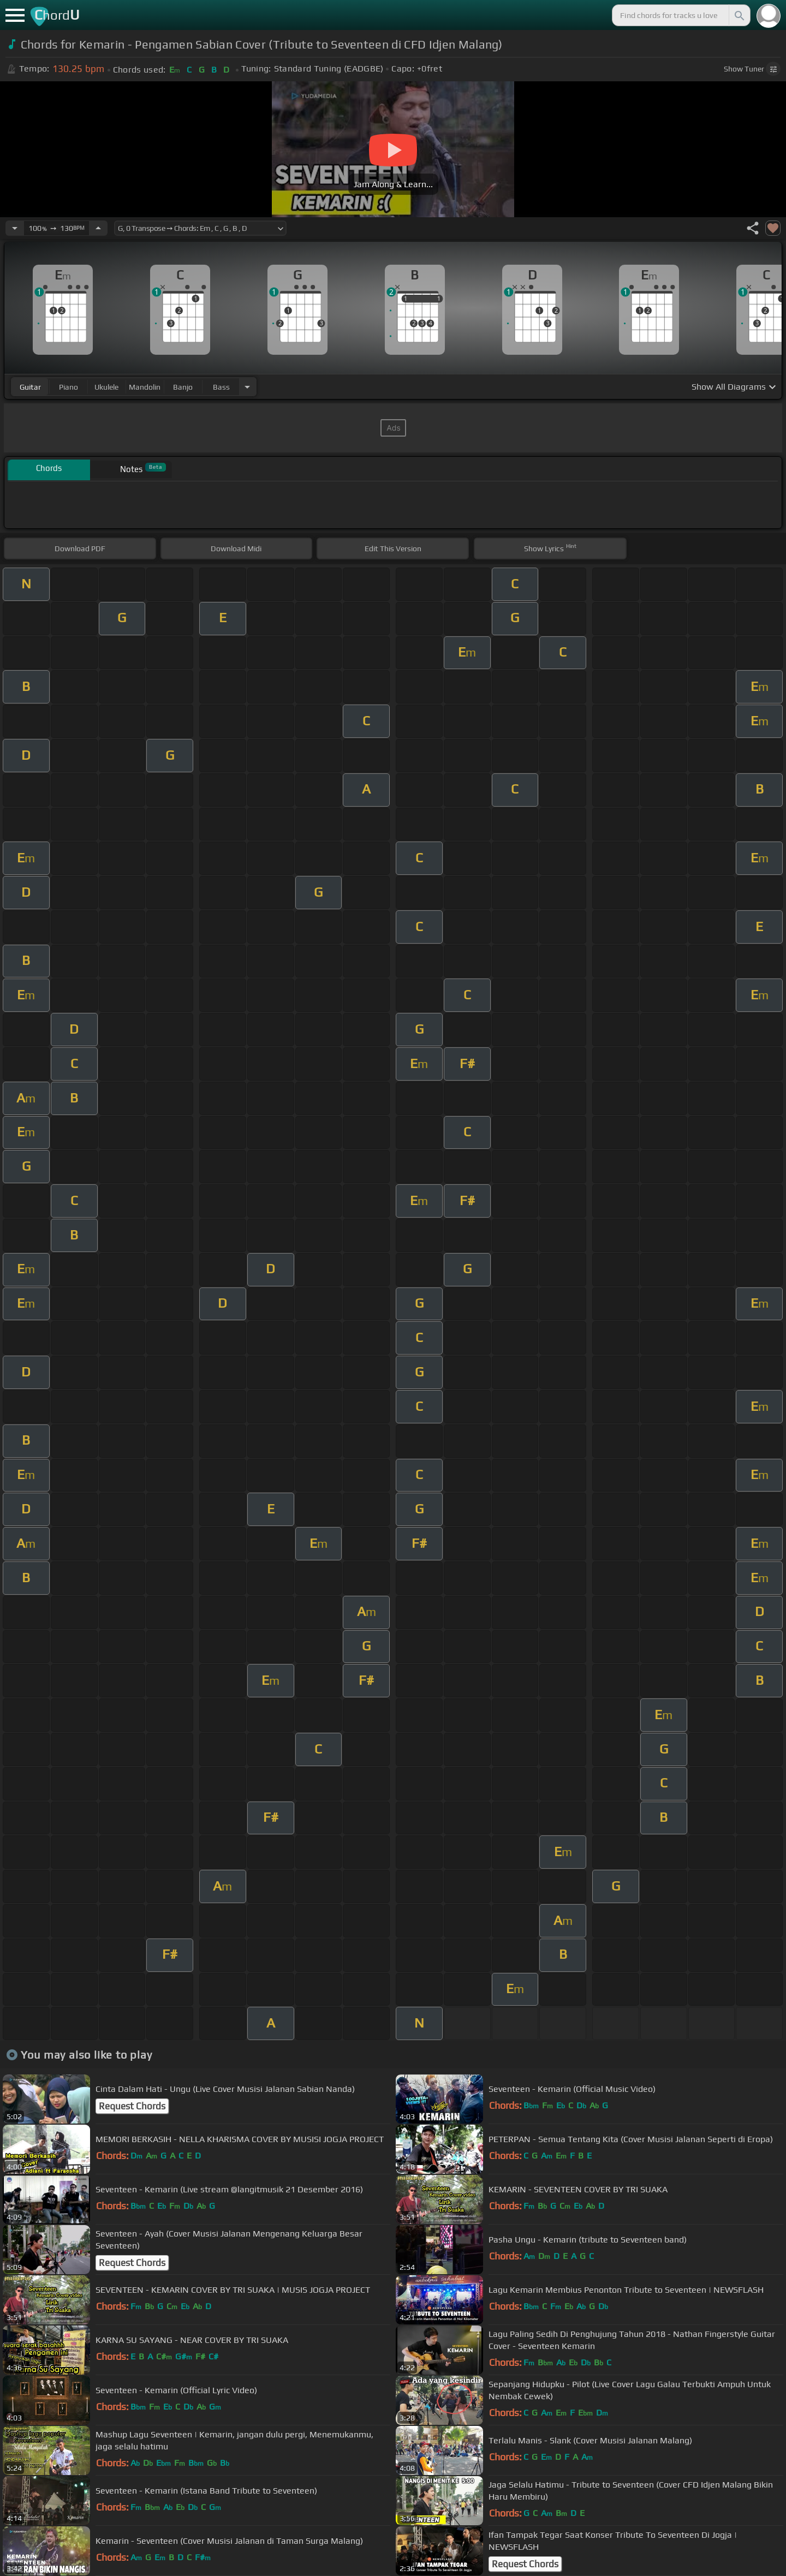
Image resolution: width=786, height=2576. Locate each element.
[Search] (738, 15)
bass (221, 387)
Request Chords (132, 2106)
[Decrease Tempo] (14, 228)
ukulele (106, 387)
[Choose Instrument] (247, 386)
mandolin (144, 387)
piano (68, 387)
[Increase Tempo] (98, 228)
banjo (183, 387)
